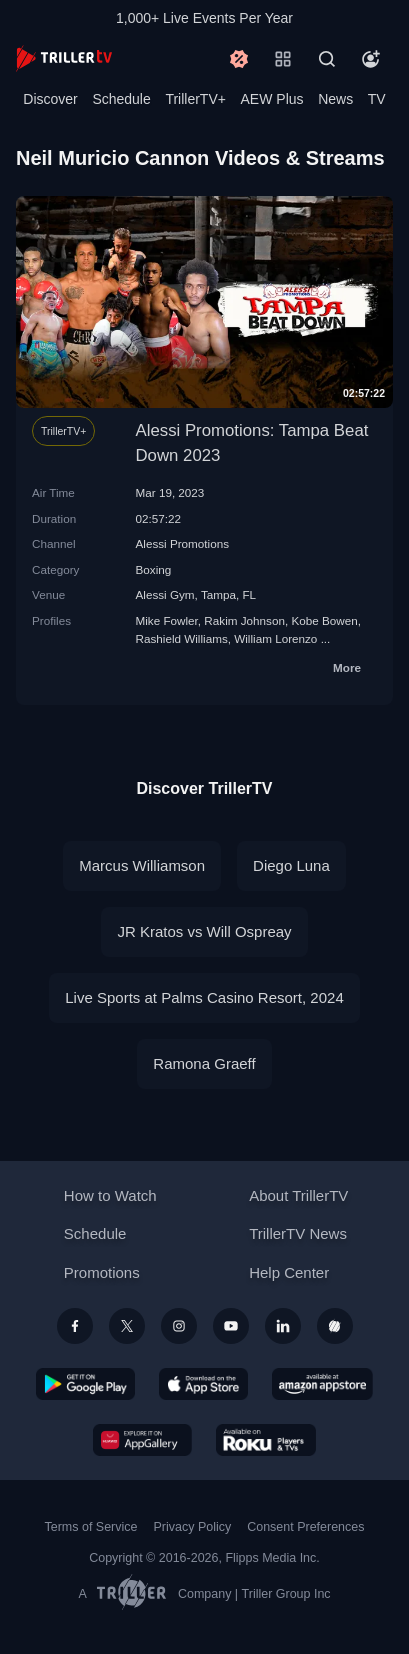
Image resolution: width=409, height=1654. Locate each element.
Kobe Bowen (324, 620)
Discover (50, 99)
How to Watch (110, 1195)
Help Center (289, 1272)
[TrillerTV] (64, 58)
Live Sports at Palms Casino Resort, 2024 (204, 997)
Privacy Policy (192, 1527)
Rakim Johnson (244, 620)
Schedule (121, 99)
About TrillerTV (298, 1195)
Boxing (154, 569)
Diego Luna (291, 865)
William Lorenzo (275, 638)
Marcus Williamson (142, 865)
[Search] (327, 59)
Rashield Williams (182, 638)
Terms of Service (91, 1527)
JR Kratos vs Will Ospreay (204, 931)
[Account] (371, 59)
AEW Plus (272, 99)
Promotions (102, 1272)
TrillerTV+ (195, 99)
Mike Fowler (167, 620)
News (335, 99)
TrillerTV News (298, 1233)
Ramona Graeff (204, 1063)
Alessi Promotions (183, 543)
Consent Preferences (305, 1527)
